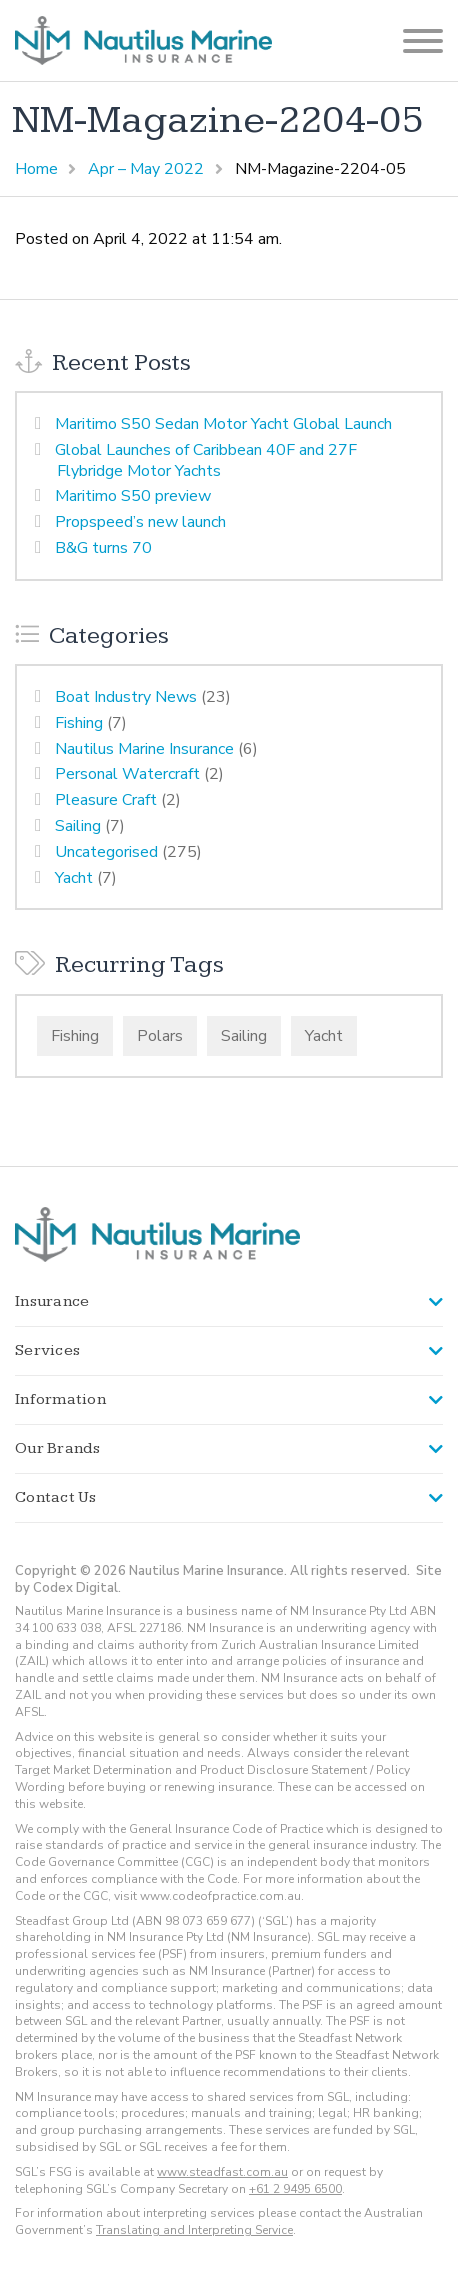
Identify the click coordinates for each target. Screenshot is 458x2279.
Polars (160, 1036)
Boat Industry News (126, 697)
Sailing (78, 826)
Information (60, 1399)
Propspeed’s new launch (140, 522)
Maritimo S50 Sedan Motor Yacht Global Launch (223, 424)
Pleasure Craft (106, 800)
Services (47, 1350)
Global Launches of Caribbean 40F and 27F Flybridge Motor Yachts (206, 460)
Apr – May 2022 (146, 169)
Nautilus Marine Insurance (144, 749)
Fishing (79, 723)
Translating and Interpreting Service (194, 2230)
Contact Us (56, 1497)
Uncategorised (106, 852)
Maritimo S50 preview (133, 496)
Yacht (74, 878)
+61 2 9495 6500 (295, 2189)
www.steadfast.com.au (222, 2172)
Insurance (52, 1301)
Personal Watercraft (127, 774)
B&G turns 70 (103, 548)
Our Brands (58, 1448)
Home (36, 169)
